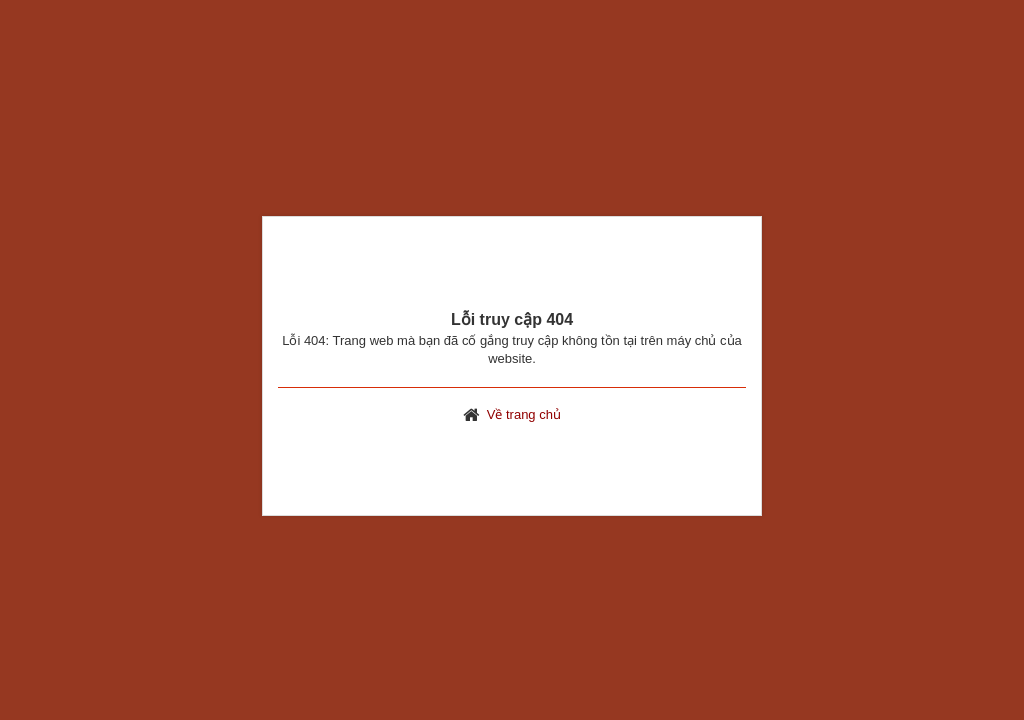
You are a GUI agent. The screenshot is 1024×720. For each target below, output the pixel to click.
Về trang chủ (524, 414)
